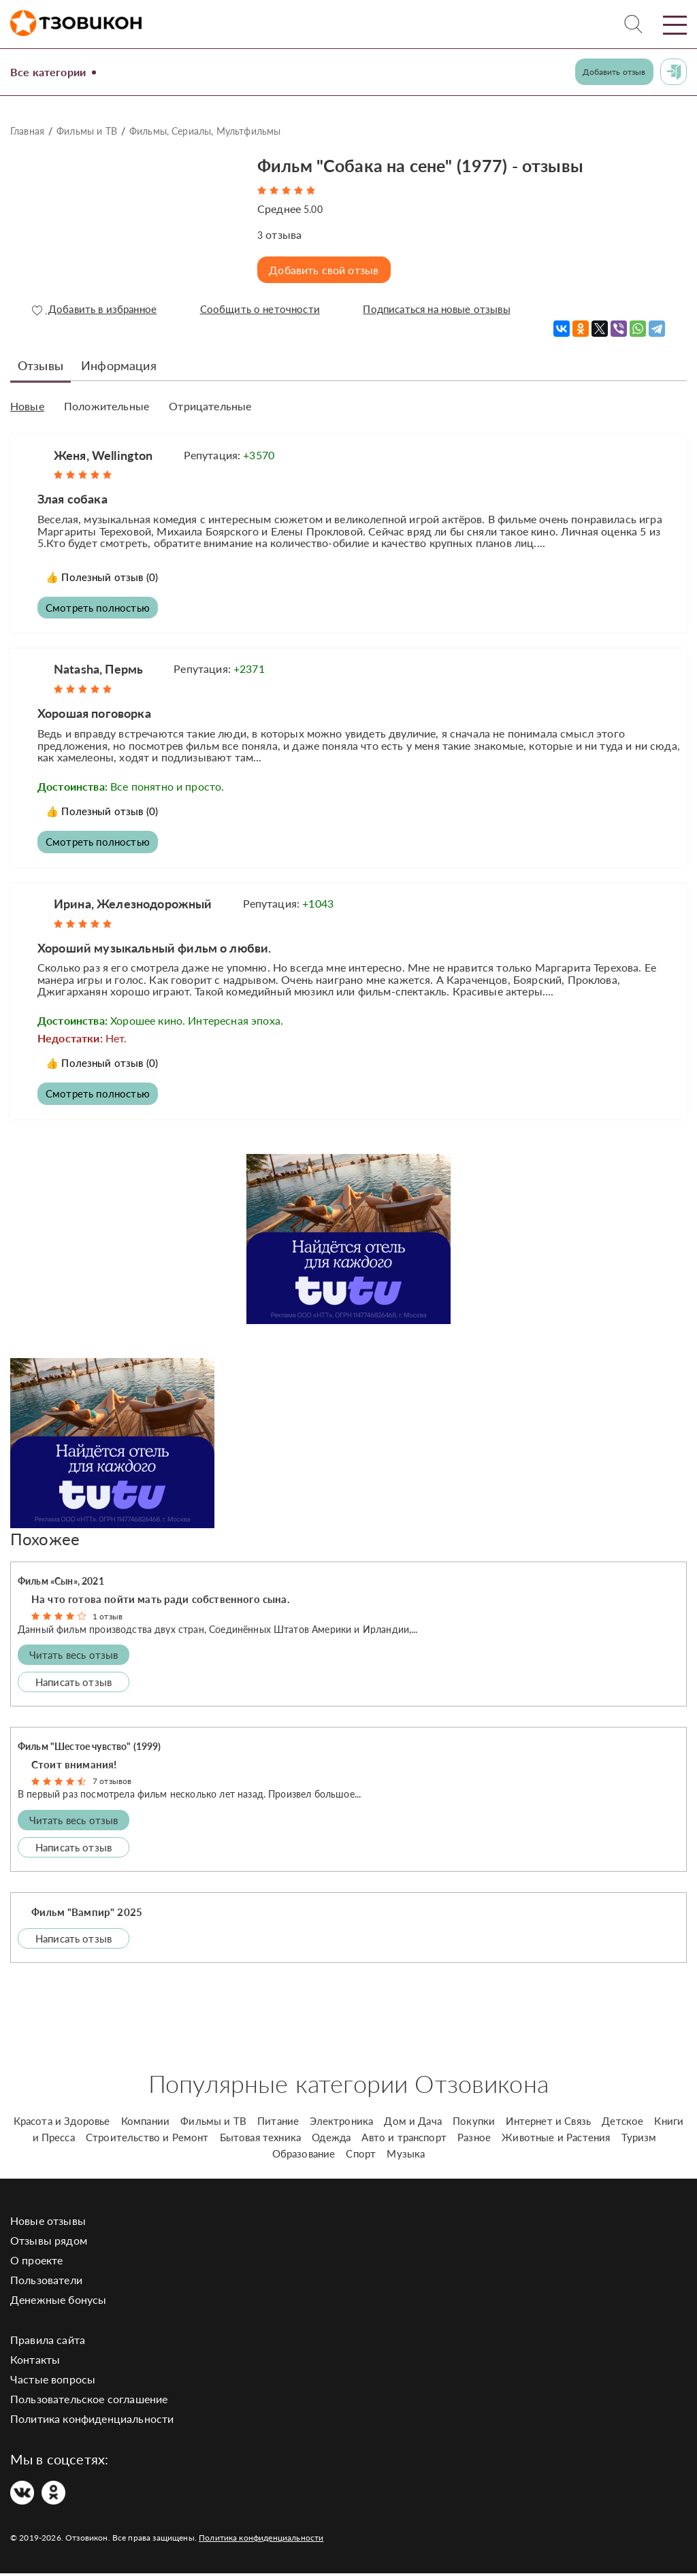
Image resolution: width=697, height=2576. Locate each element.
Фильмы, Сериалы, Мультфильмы (204, 131)
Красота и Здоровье (62, 2123)
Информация (119, 365)
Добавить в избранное (94, 309)
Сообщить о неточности (260, 309)
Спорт (361, 2156)
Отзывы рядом (48, 2242)
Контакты (35, 2362)
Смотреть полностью (100, 606)
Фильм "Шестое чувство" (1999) (89, 1748)
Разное (474, 2140)
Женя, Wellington (103, 453)
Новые (27, 406)
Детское (622, 2123)
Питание (278, 2123)
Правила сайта (47, 2342)
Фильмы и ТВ (86, 131)
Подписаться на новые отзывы (439, 309)
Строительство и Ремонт (147, 2140)
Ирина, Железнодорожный (133, 904)
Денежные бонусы (58, 2302)
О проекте (36, 2262)
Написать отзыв (73, 1684)
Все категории (52, 71)
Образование (304, 2156)
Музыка (406, 2156)
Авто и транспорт (404, 2140)
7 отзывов (112, 1783)
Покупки (474, 2123)
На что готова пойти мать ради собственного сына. (160, 1601)
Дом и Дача (413, 2123)
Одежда (331, 2140)
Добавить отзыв (614, 72)
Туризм (639, 2140)
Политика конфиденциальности (92, 2421)
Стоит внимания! (73, 1766)
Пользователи (46, 2282)
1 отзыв (108, 1618)
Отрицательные (210, 406)
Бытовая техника (260, 2140)
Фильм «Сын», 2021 (61, 1583)
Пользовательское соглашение (88, 2401)
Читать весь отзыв (73, 1657)
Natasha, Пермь (98, 668)
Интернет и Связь (548, 2123)
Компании (145, 2123)
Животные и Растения (556, 2140)
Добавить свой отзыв (326, 269)
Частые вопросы (52, 2381)
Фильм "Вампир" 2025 (86, 1914)
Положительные (106, 406)
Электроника (341, 2123)
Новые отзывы (48, 2223)
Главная (27, 131)
